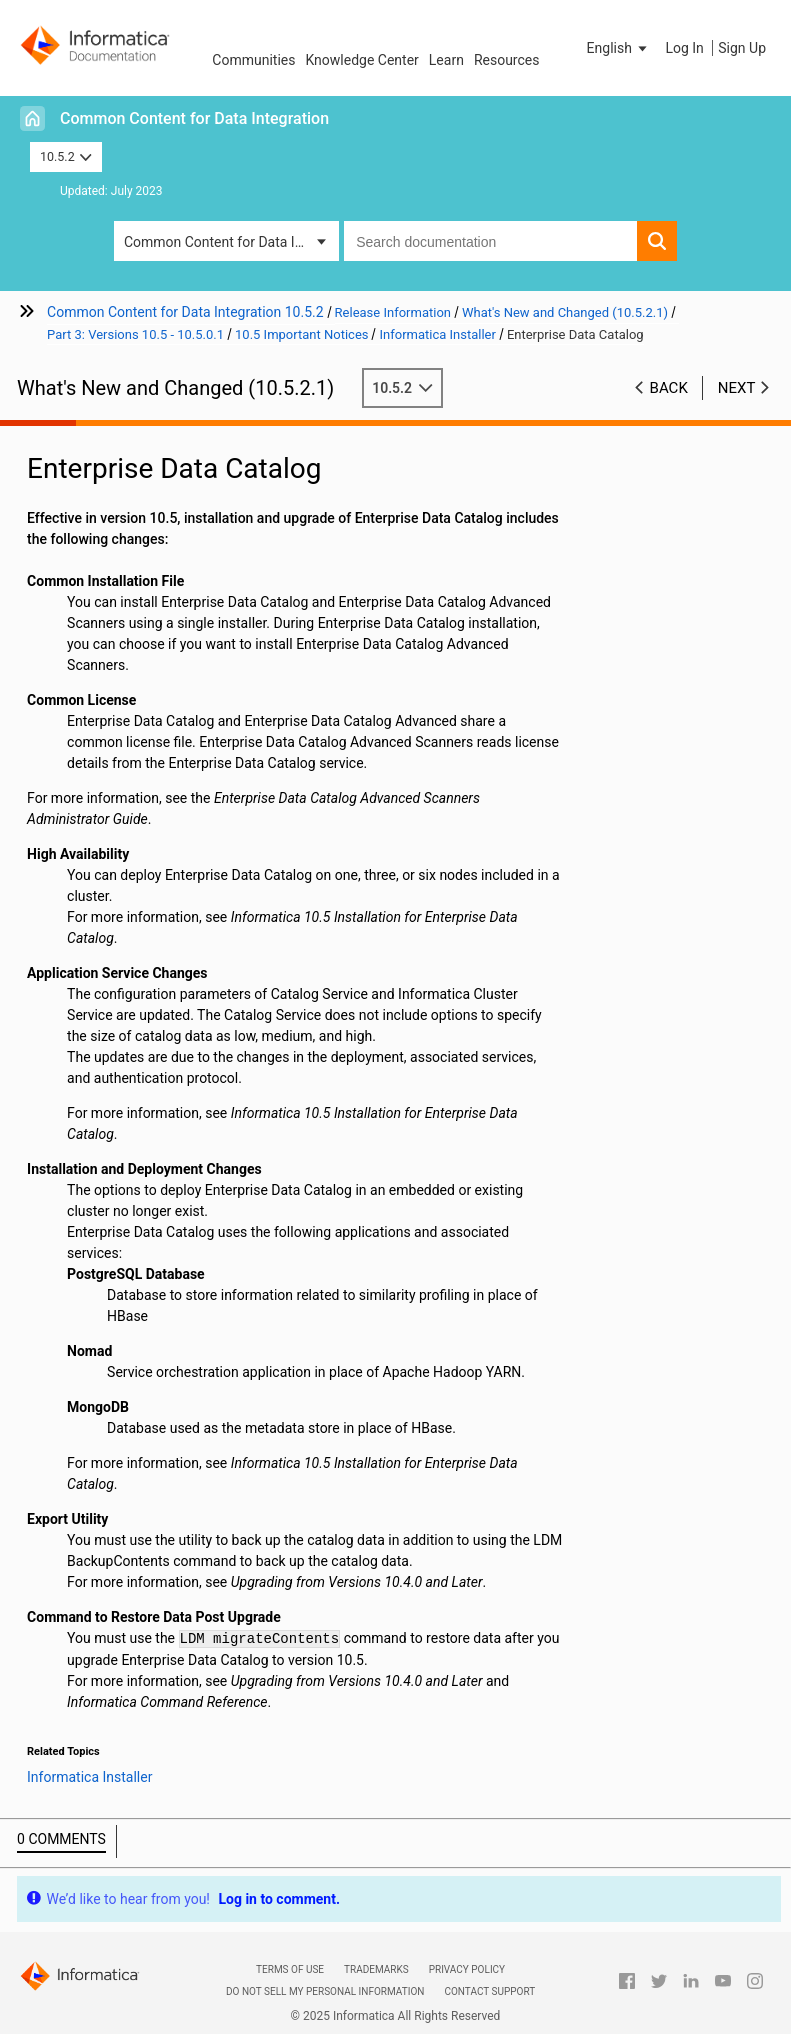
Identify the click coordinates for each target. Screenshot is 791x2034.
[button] (619, 48)
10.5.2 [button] (66, 156)
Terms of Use (290, 1969)
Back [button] (669, 388)
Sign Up (742, 48)
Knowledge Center (361, 60)
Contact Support (489, 1991)
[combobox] (490, 241)
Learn (446, 60)
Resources (507, 60)
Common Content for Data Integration (194, 118)
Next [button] (737, 388)
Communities (253, 60)
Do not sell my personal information (325, 1991)
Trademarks (376, 1969)
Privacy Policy (467, 1969)
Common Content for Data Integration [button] (231, 242)
